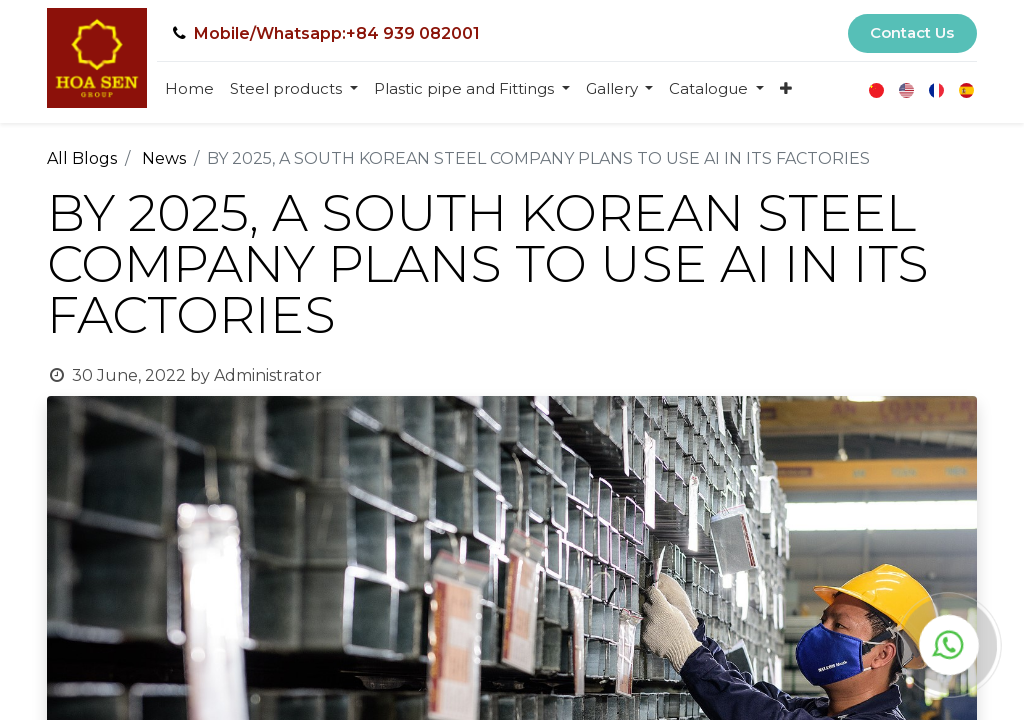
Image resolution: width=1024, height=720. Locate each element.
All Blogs (82, 158)
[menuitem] (189, 89)
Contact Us (912, 32)
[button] (786, 89)
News (164, 158)
